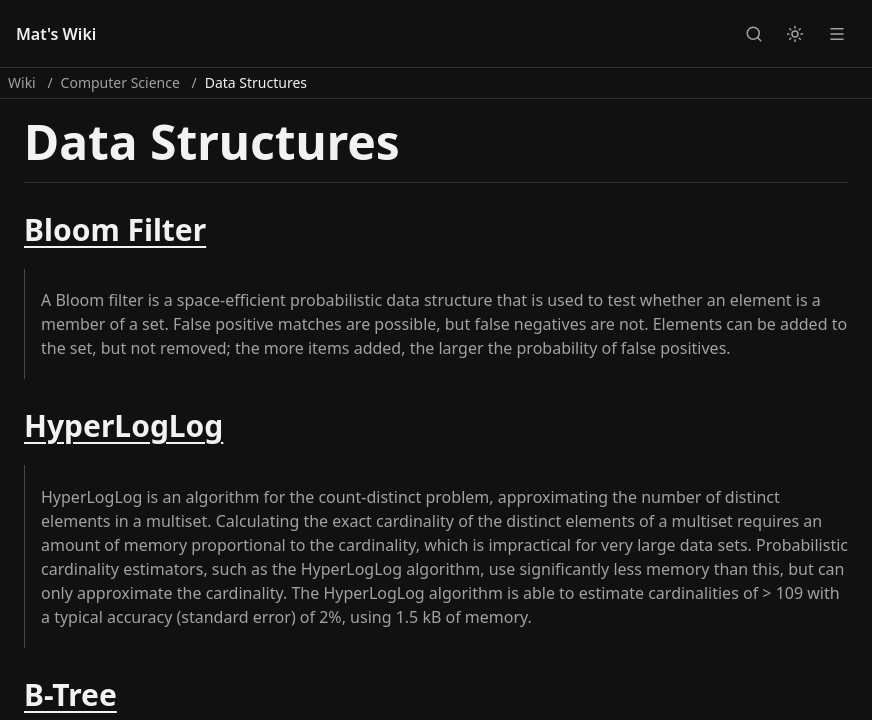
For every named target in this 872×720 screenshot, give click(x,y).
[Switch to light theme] (795, 33)
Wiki (22, 82)
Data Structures (256, 82)
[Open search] (753, 33)
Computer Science (120, 82)
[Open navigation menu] (837, 33)
